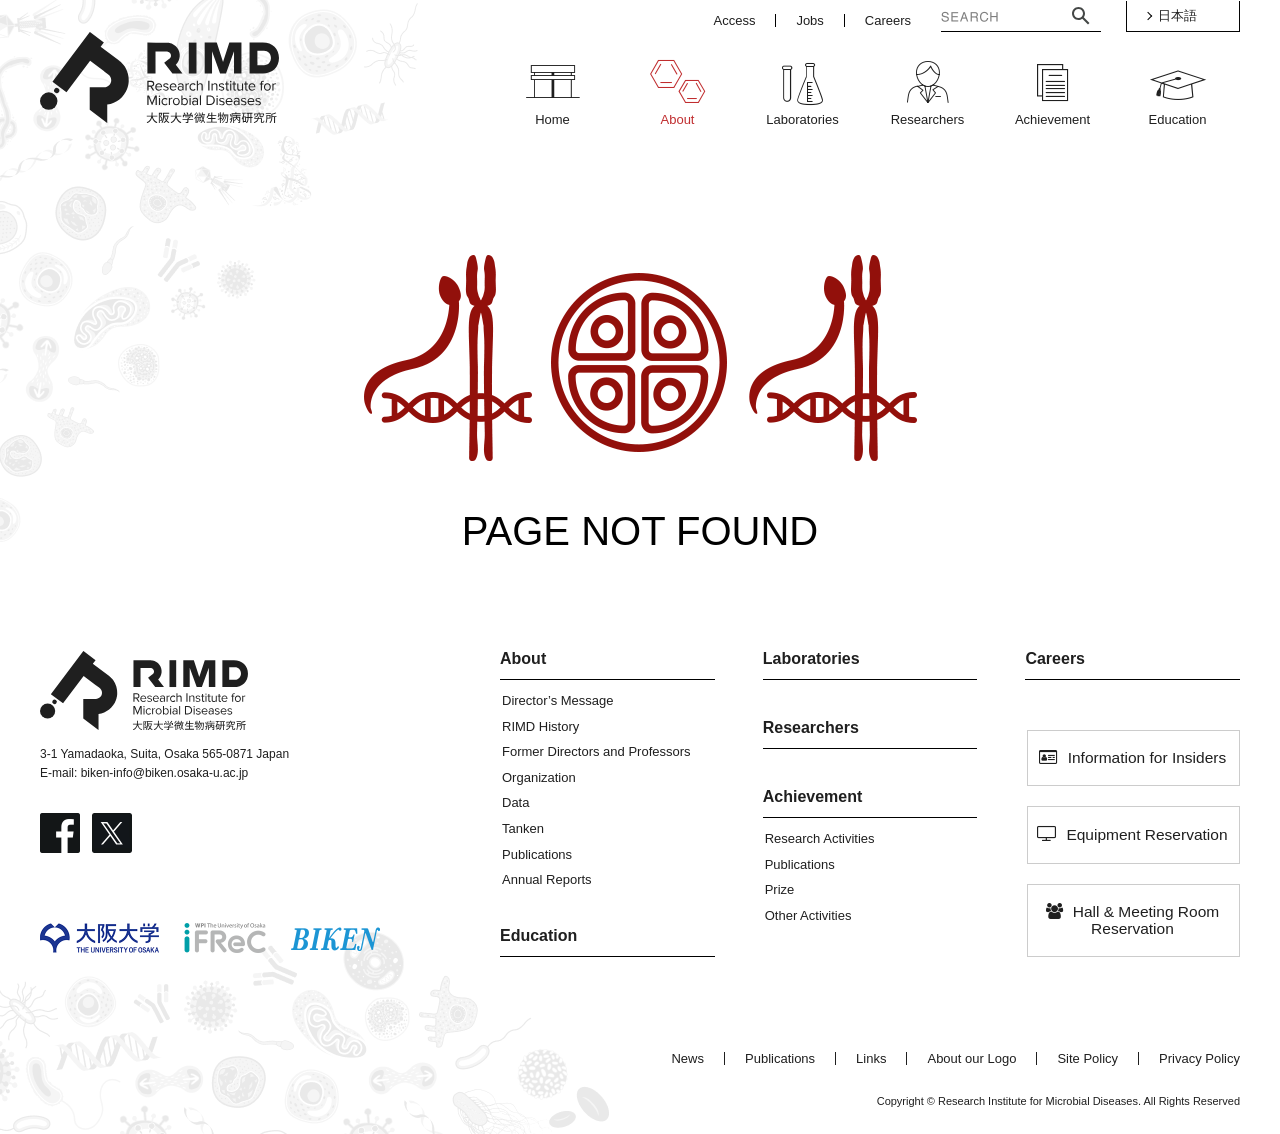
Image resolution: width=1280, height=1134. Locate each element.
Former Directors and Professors (596, 751)
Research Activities (820, 838)
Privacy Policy (1199, 1058)
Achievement (813, 796)
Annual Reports (547, 879)
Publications (537, 854)
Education (538, 935)
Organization (539, 777)
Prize (780, 889)
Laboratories (811, 658)
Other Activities (808, 915)
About (523, 658)
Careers (1055, 658)
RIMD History (540, 726)
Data (515, 802)
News (687, 1058)
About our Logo (971, 1058)
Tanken (523, 828)
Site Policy (1087, 1058)
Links (871, 1058)
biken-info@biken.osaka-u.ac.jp (165, 773)
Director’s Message (558, 700)
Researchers (811, 727)
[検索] (988, 19)
